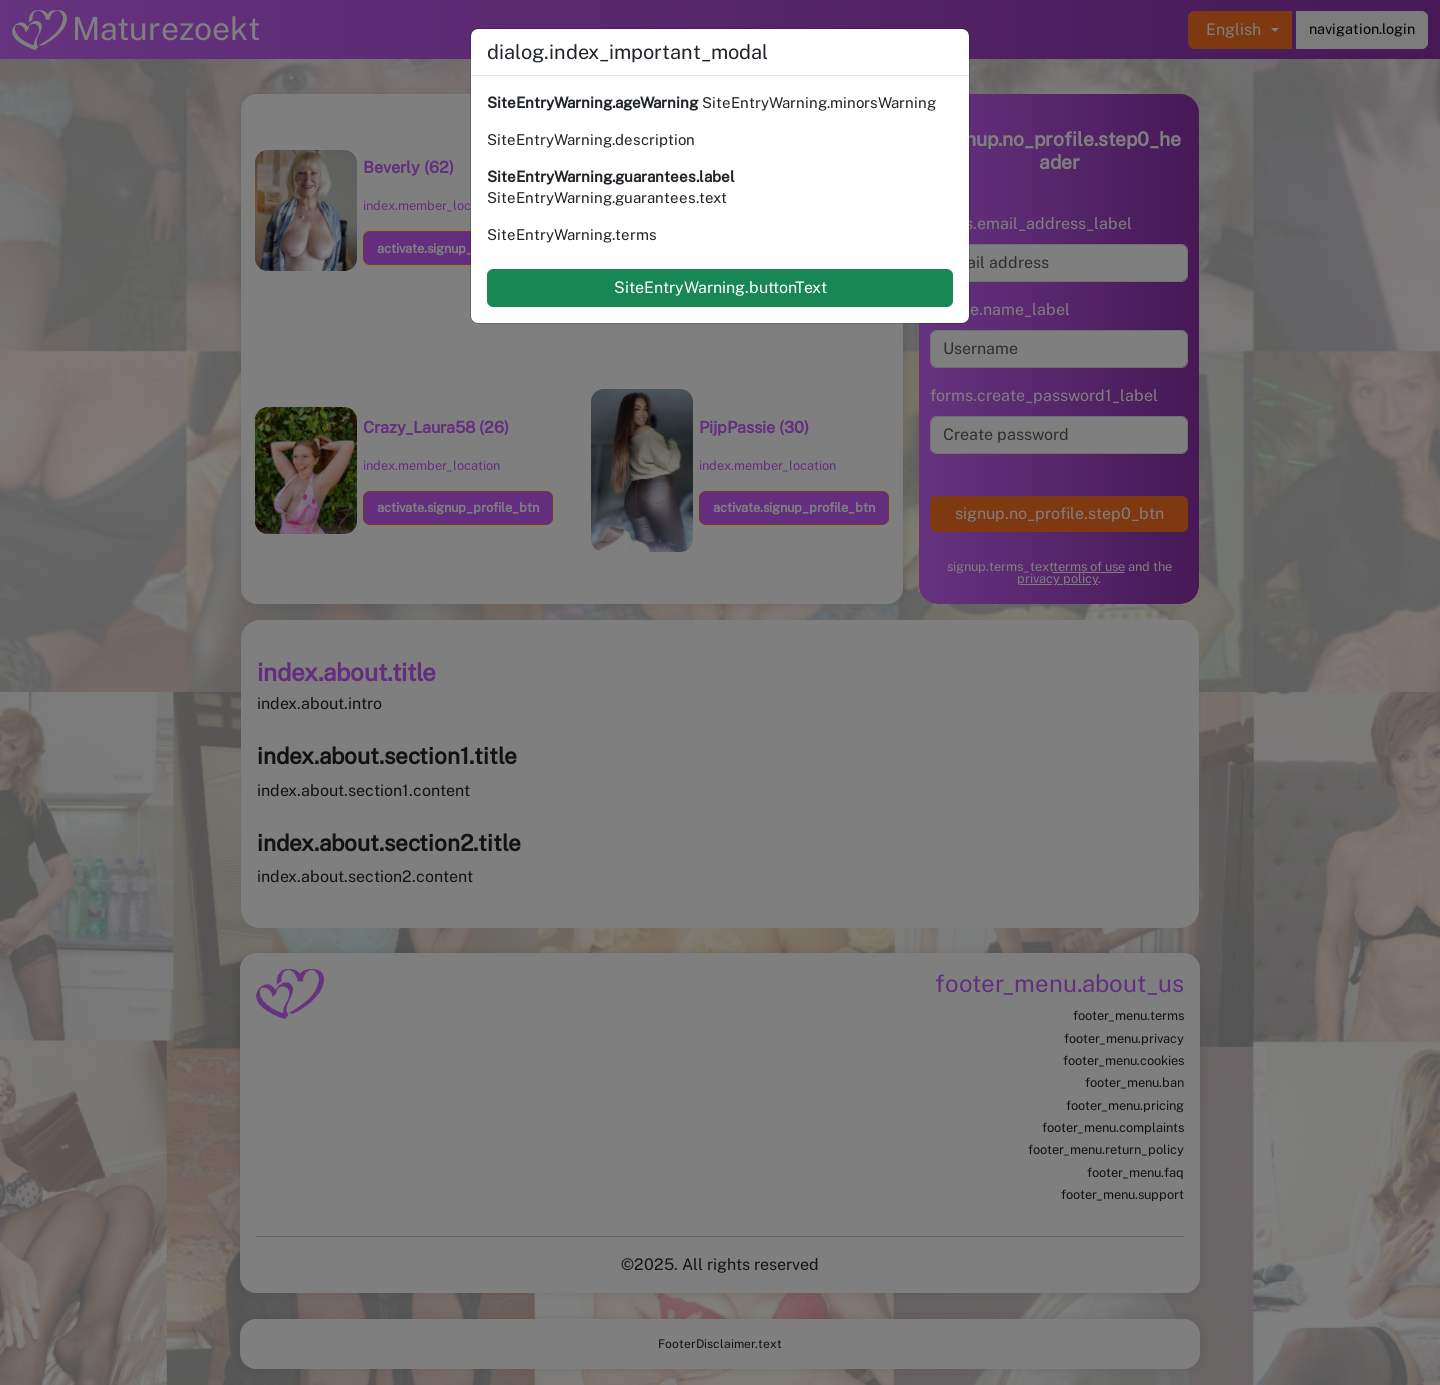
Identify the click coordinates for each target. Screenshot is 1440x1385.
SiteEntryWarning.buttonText (720, 287)
